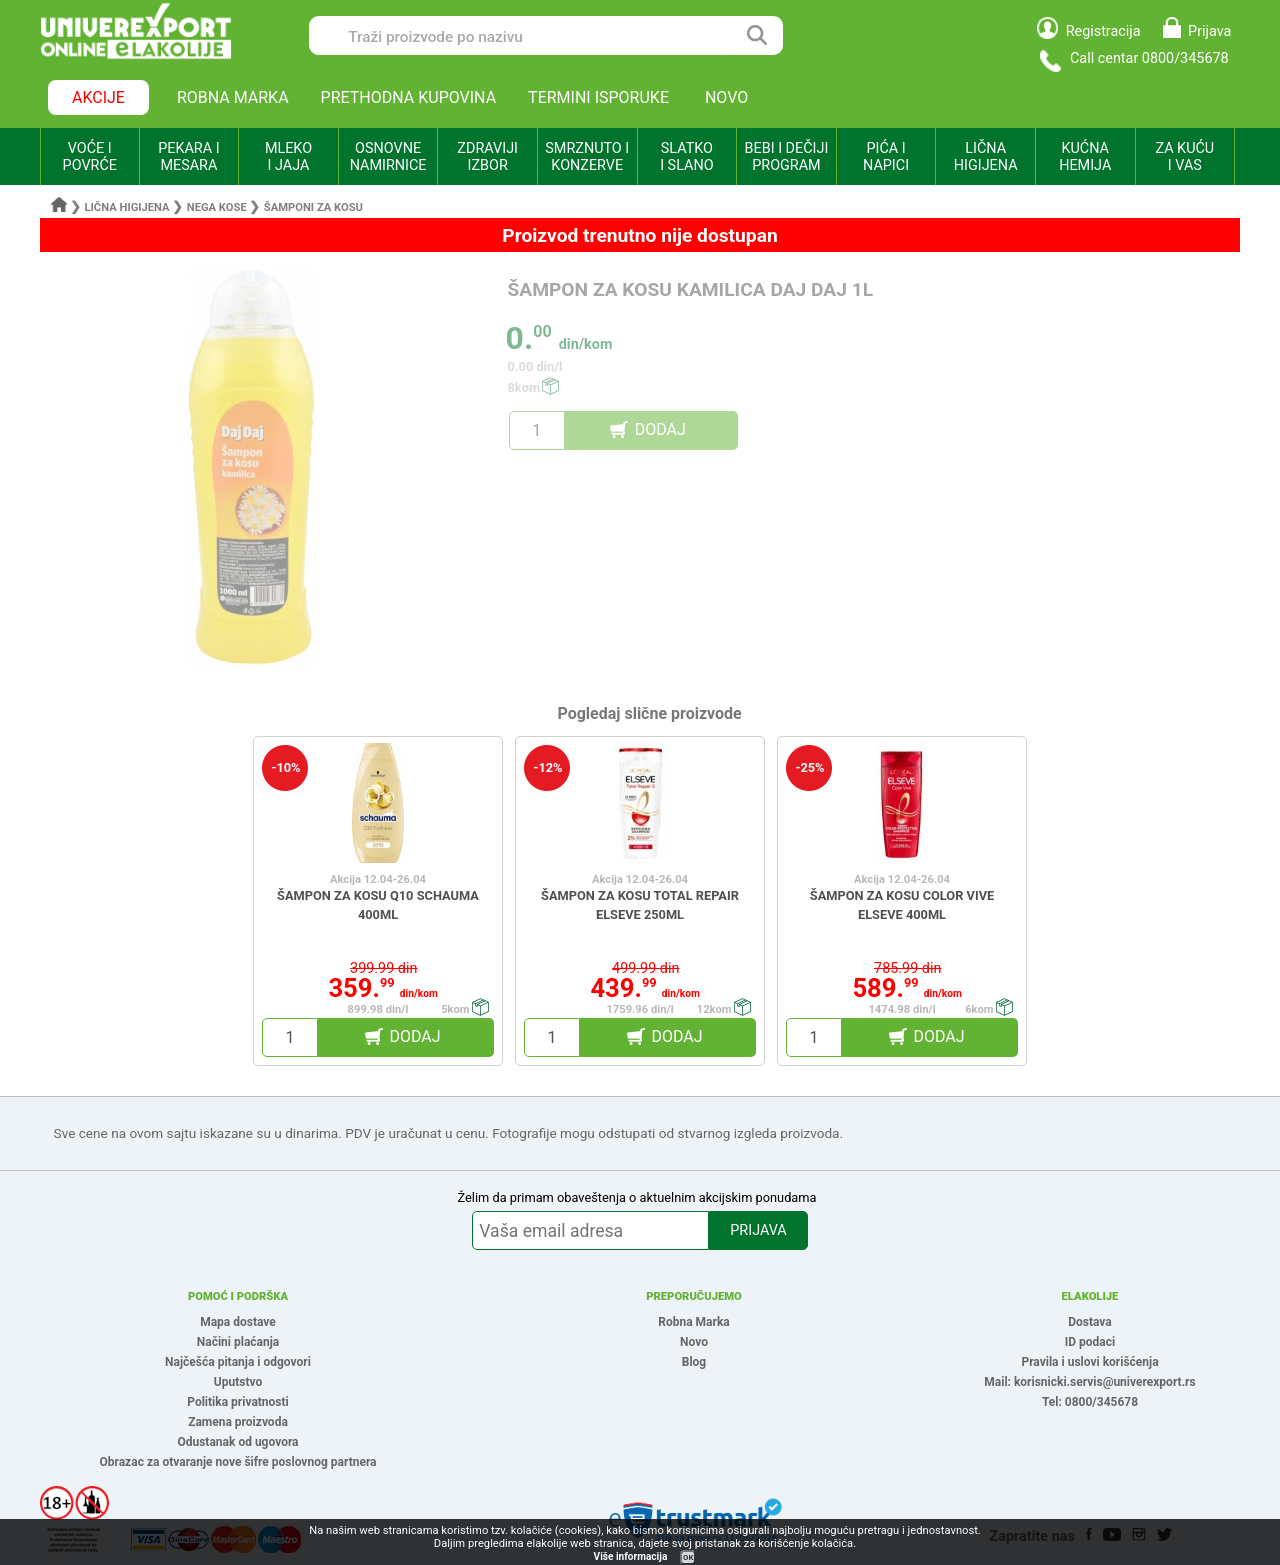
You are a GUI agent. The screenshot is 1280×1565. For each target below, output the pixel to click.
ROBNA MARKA (233, 97)
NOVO (726, 97)
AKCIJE (98, 97)
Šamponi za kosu (313, 207)
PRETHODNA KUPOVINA (409, 97)
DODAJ (660, 429)
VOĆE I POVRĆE (90, 157)
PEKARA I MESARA (188, 157)
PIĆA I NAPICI (886, 157)
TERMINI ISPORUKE (598, 97)
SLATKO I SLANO (686, 157)
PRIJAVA (758, 1230)
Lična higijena (129, 207)
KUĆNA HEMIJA (1085, 157)
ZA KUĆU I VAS (1184, 157)
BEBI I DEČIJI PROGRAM (787, 157)
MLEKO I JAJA (288, 157)
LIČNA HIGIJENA (986, 157)
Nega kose (217, 207)
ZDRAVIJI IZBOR (487, 157)
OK (688, 1557)
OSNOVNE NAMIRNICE (388, 157)
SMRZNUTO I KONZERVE (587, 157)
